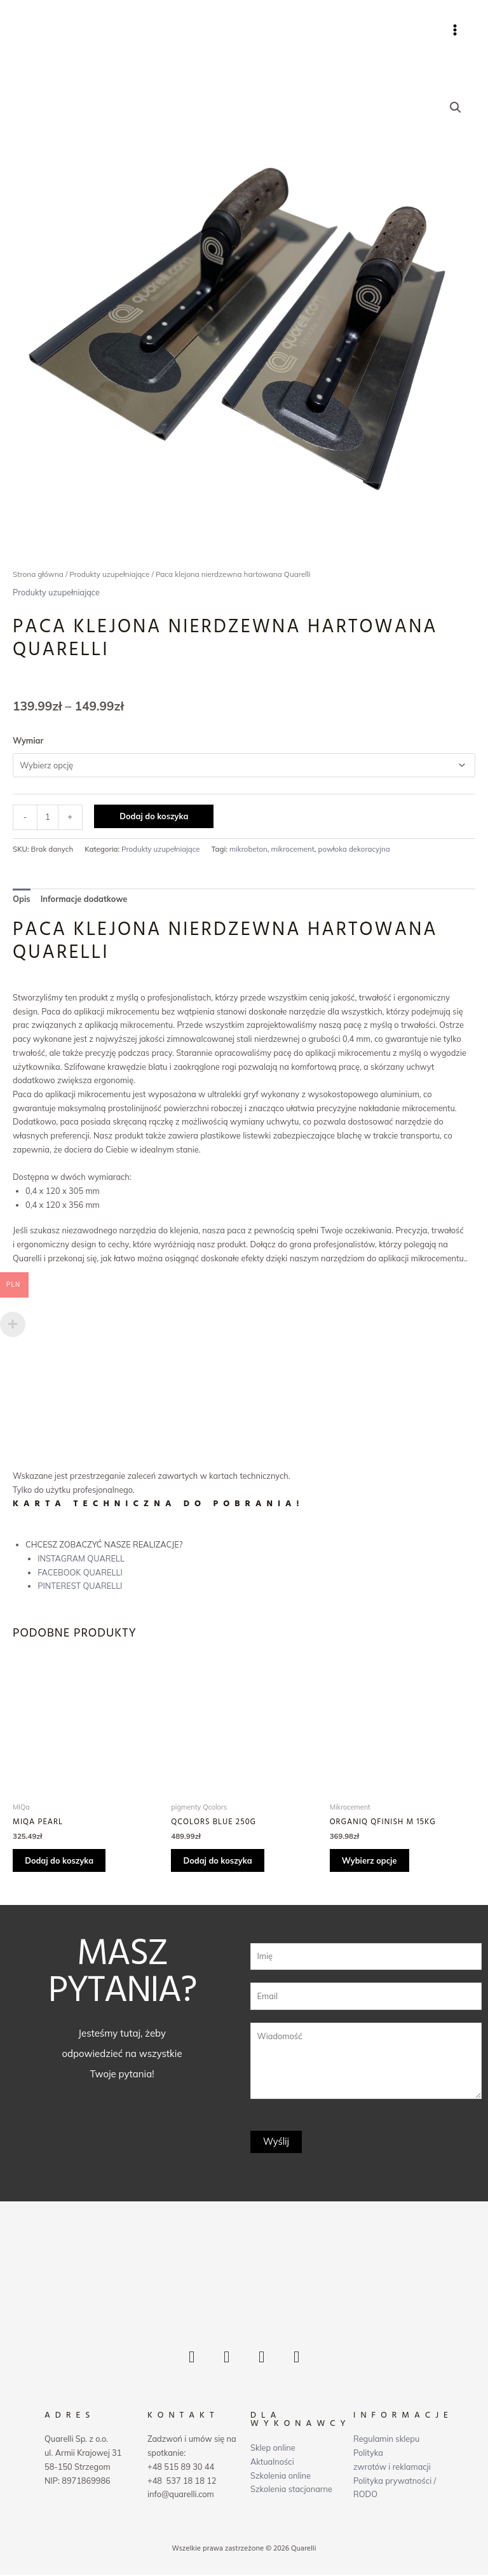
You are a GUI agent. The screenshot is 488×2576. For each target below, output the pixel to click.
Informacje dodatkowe (84, 899)
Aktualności (272, 2462)
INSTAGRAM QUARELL (81, 1559)
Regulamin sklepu (386, 2440)
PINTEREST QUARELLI (79, 1586)
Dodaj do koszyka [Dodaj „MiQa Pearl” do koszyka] (59, 1861)
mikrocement (293, 849)
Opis (21, 899)
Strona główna (38, 574)
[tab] (21, 900)
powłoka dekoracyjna (354, 849)
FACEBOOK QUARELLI (80, 1572)
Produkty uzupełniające (109, 574)
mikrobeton (248, 849)
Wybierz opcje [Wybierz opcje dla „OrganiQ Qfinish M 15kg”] (370, 1861)
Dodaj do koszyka (153, 817)
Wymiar (28, 740)
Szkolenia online (280, 2476)
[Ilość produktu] (47, 818)
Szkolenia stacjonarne (291, 2490)
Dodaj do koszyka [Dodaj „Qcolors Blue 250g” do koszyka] (218, 1861)
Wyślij (276, 2142)
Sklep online (272, 2449)
